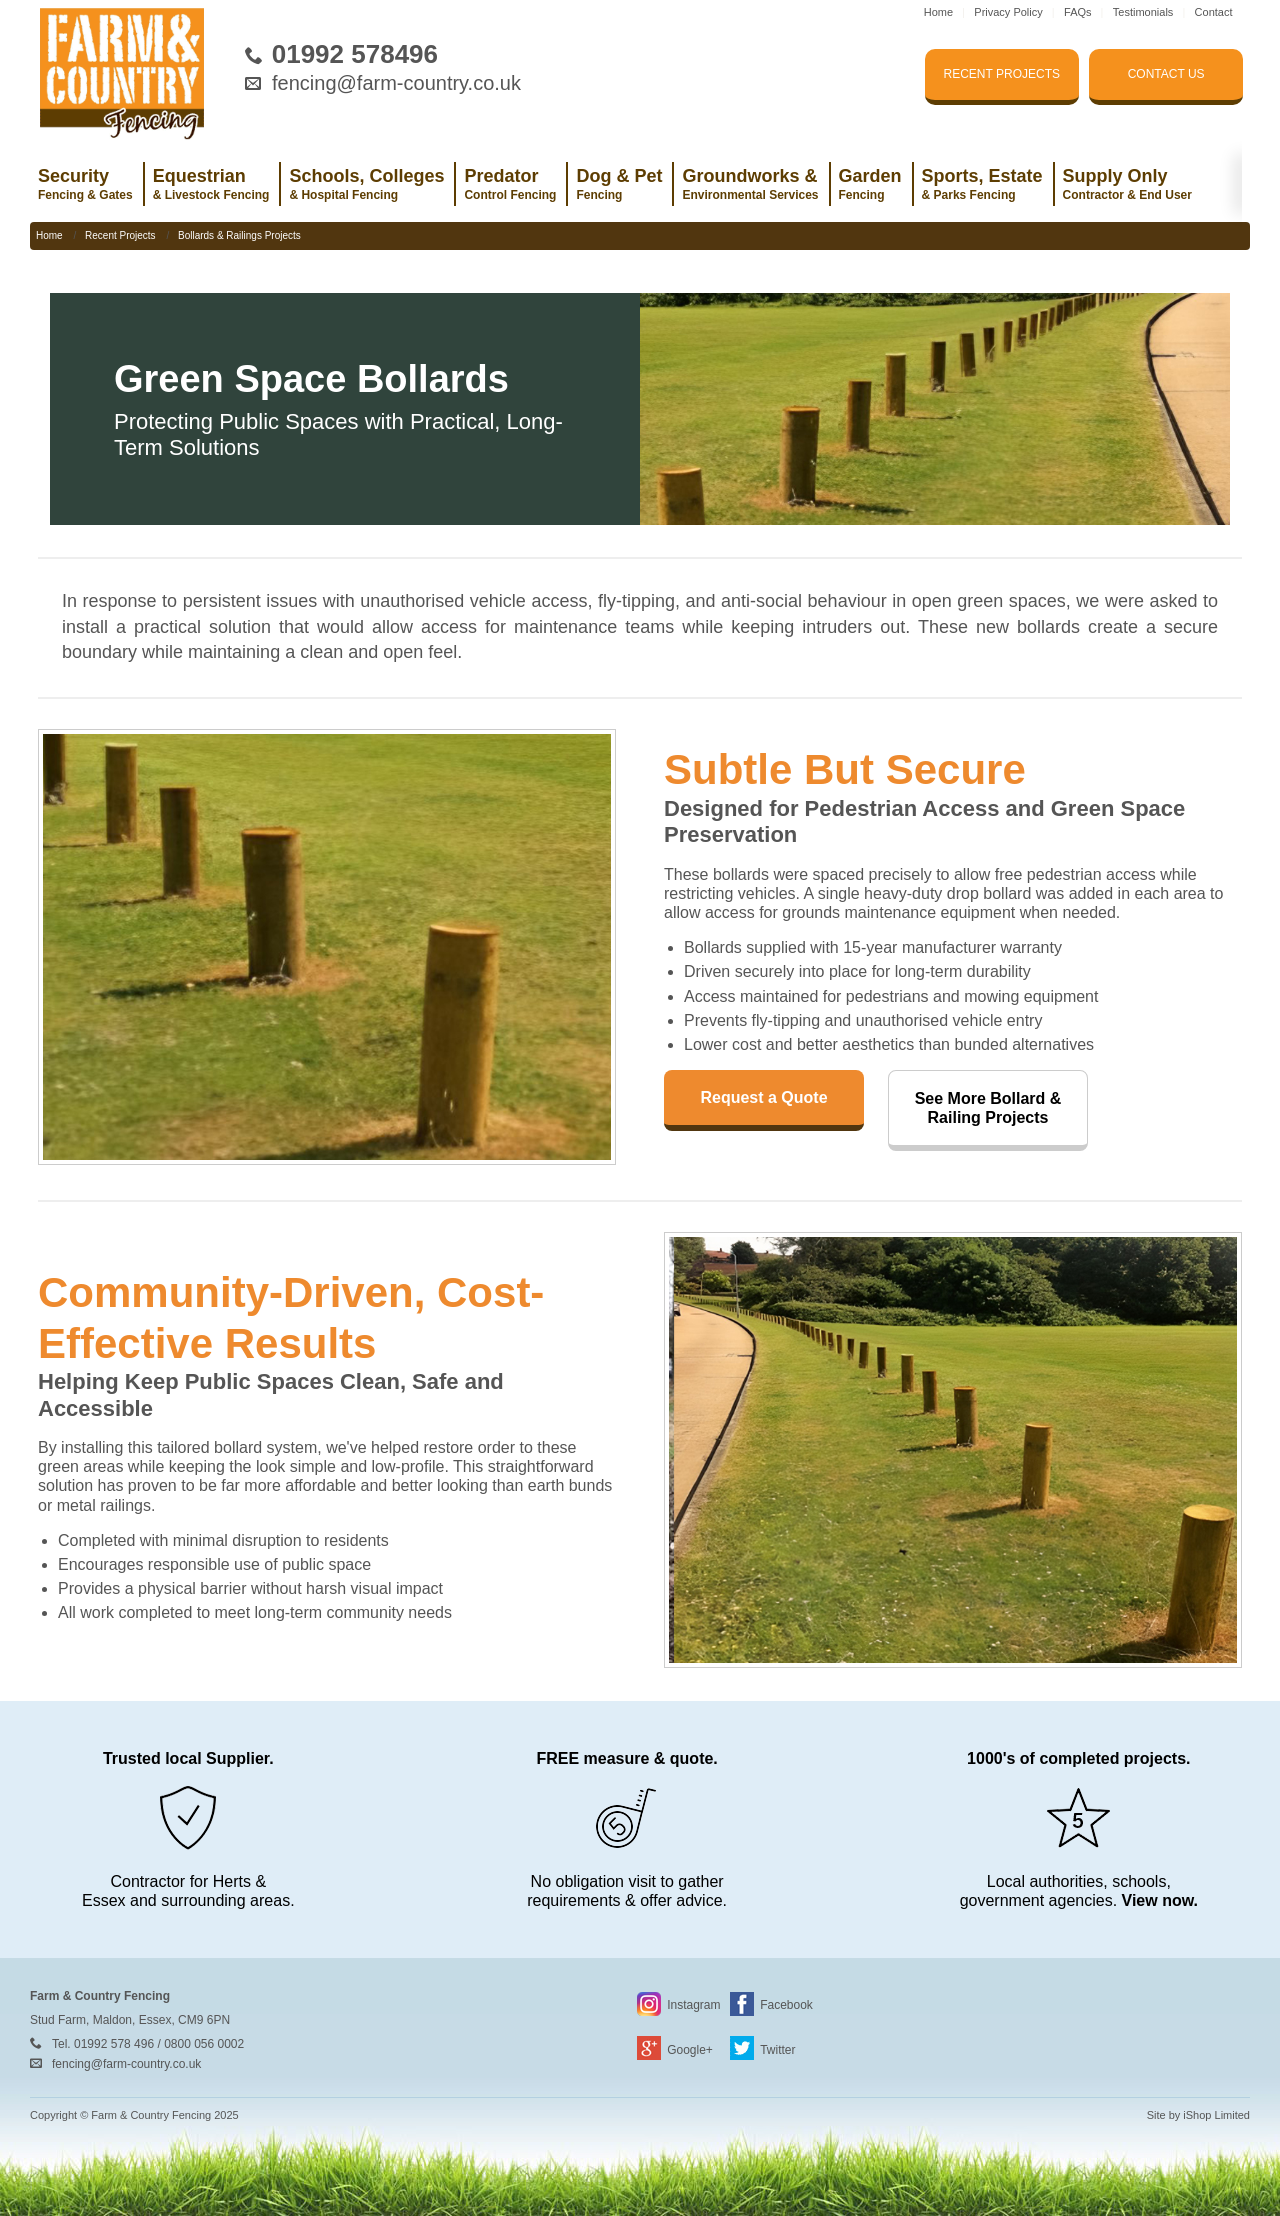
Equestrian (211, 184)
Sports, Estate (982, 184)
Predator (510, 184)
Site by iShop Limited (1198, 2115)
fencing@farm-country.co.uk (396, 83)
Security (85, 184)
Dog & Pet (619, 184)
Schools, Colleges (366, 184)
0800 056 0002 (204, 2044)
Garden (870, 184)
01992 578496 (355, 54)
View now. (1160, 1900)
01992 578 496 (114, 2044)
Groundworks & (750, 184)
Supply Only (1127, 184)
